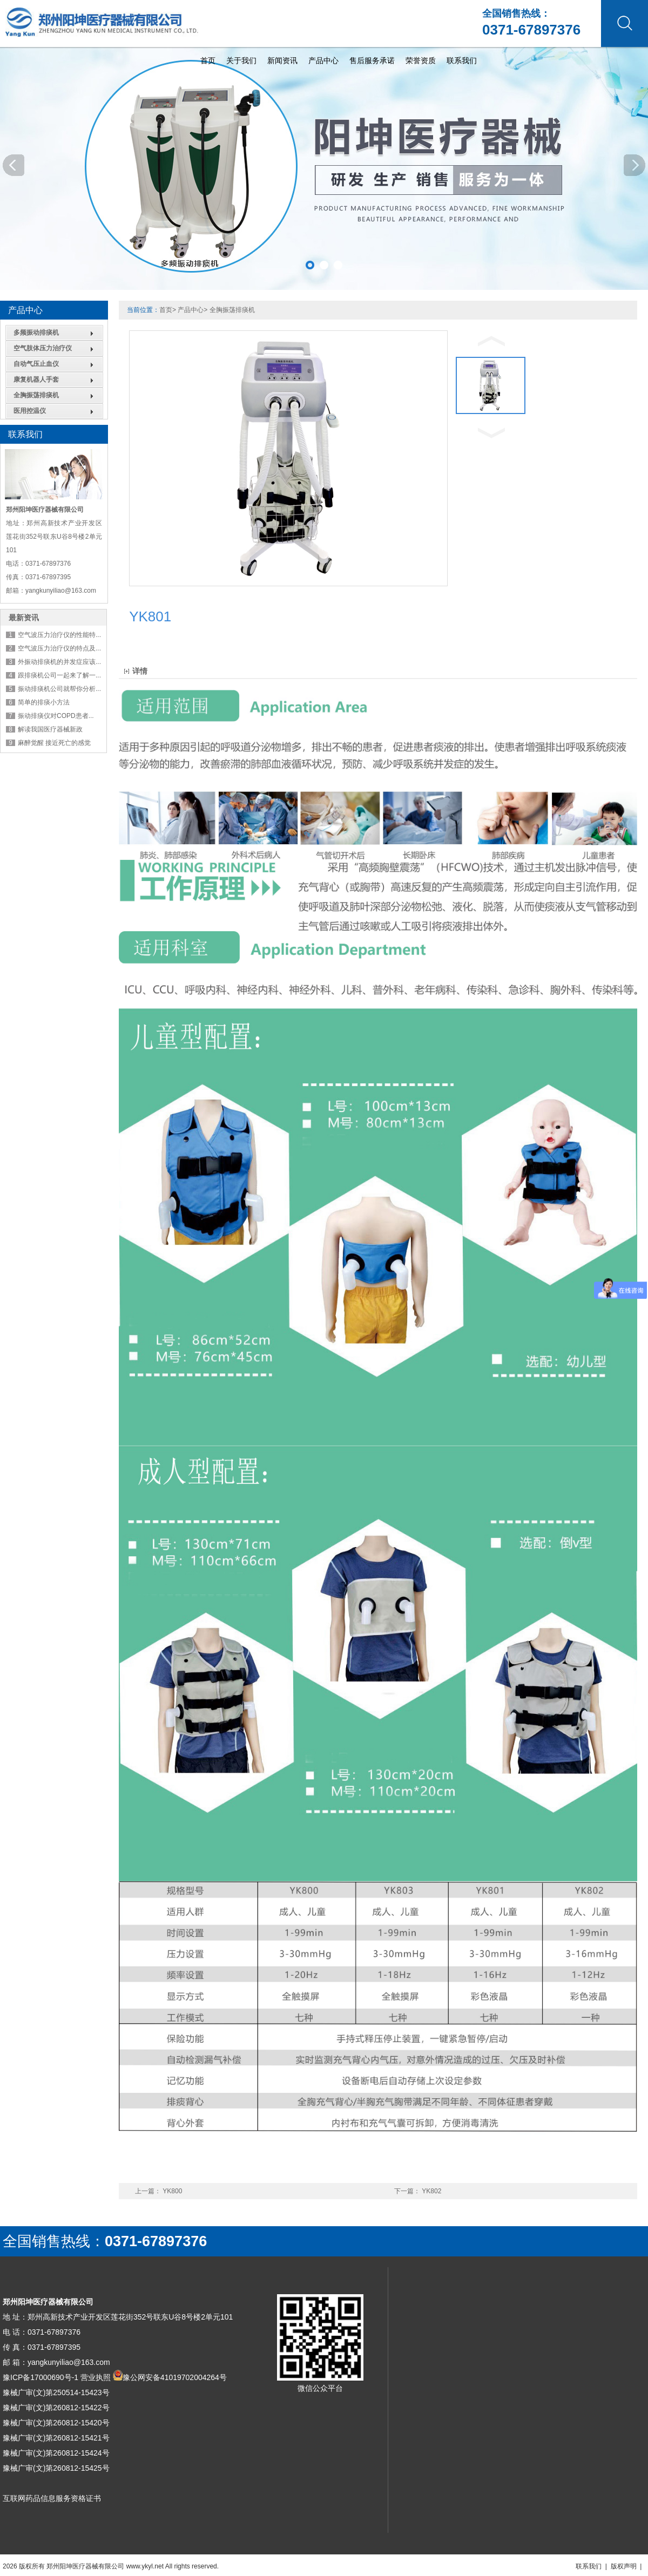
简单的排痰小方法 (44, 702)
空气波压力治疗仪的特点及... (59, 648)
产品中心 (323, 60)
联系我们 (462, 60)
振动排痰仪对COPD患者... (56, 716)
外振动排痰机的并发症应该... (59, 662)
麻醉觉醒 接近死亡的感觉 (54, 743)
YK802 (431, 2191)
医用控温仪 (30, 411)
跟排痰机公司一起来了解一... (59, 675)
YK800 (172, 2191)
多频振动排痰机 (36, 332)
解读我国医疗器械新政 (50, 729)
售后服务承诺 (372, 60)
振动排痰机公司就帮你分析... (59, 689)
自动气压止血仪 (36, 364)
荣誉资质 (421, 60)
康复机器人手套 (36, 379)
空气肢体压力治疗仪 (43, 348)
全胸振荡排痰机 (36, 395)
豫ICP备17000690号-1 (40, 2377)
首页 (207, 60)
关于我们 (241, 60)
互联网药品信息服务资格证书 (52, 2498)
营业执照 (95, 2377)
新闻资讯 (282, 60)
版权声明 (624, 2566)
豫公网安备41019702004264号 (175, 2377)
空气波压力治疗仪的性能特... (59, 635)
